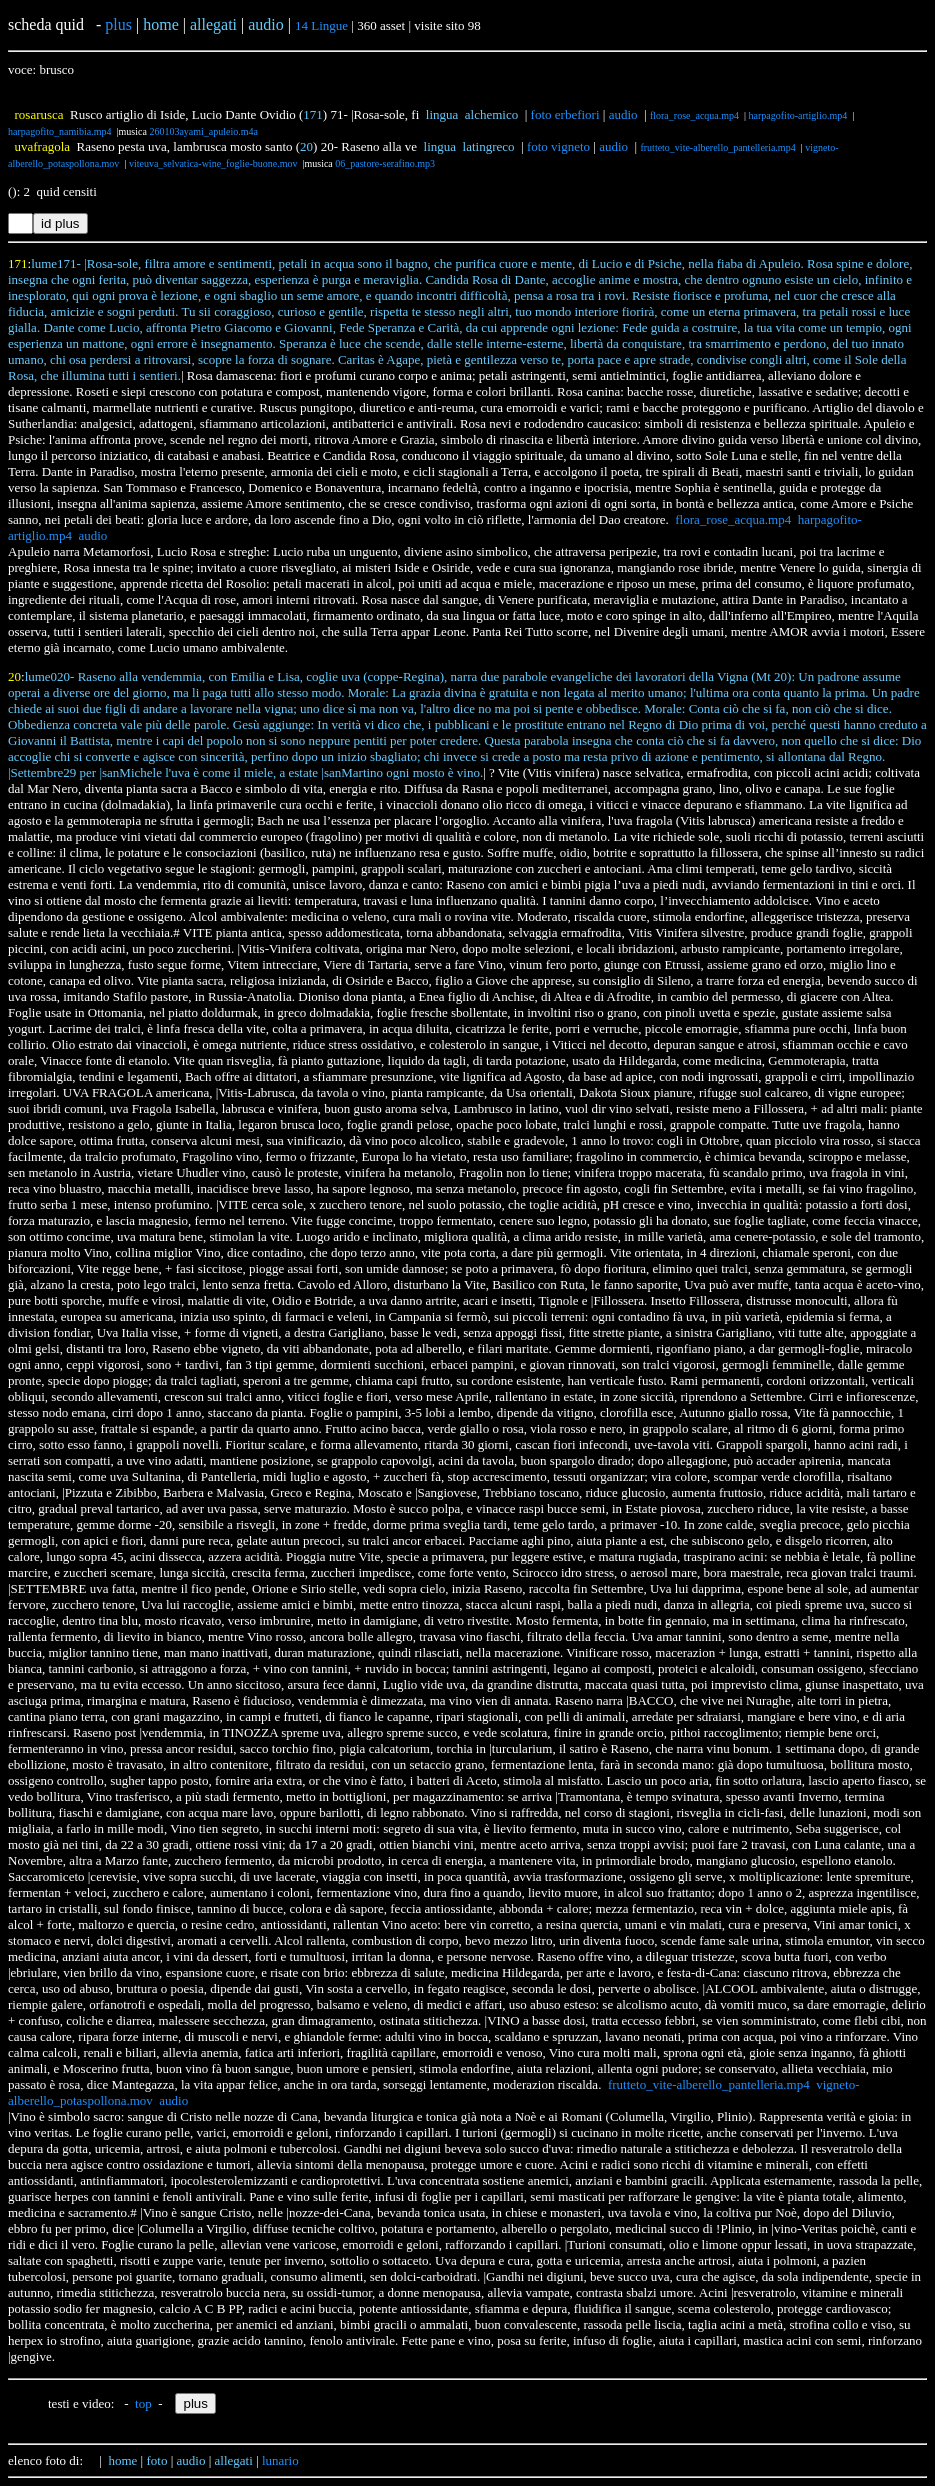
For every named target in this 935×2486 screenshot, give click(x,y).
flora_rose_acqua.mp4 (694, 115)
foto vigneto (558, 146)
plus (118, 24)
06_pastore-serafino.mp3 (385, 163)
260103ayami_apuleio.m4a (203, 131)
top (143, 2403)
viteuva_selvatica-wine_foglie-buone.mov (213, 163)
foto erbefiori (565, 114)
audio (623, 114)
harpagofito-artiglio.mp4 (798, 115)
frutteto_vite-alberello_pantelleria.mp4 (717, 147)
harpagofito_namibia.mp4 (60, 131)
